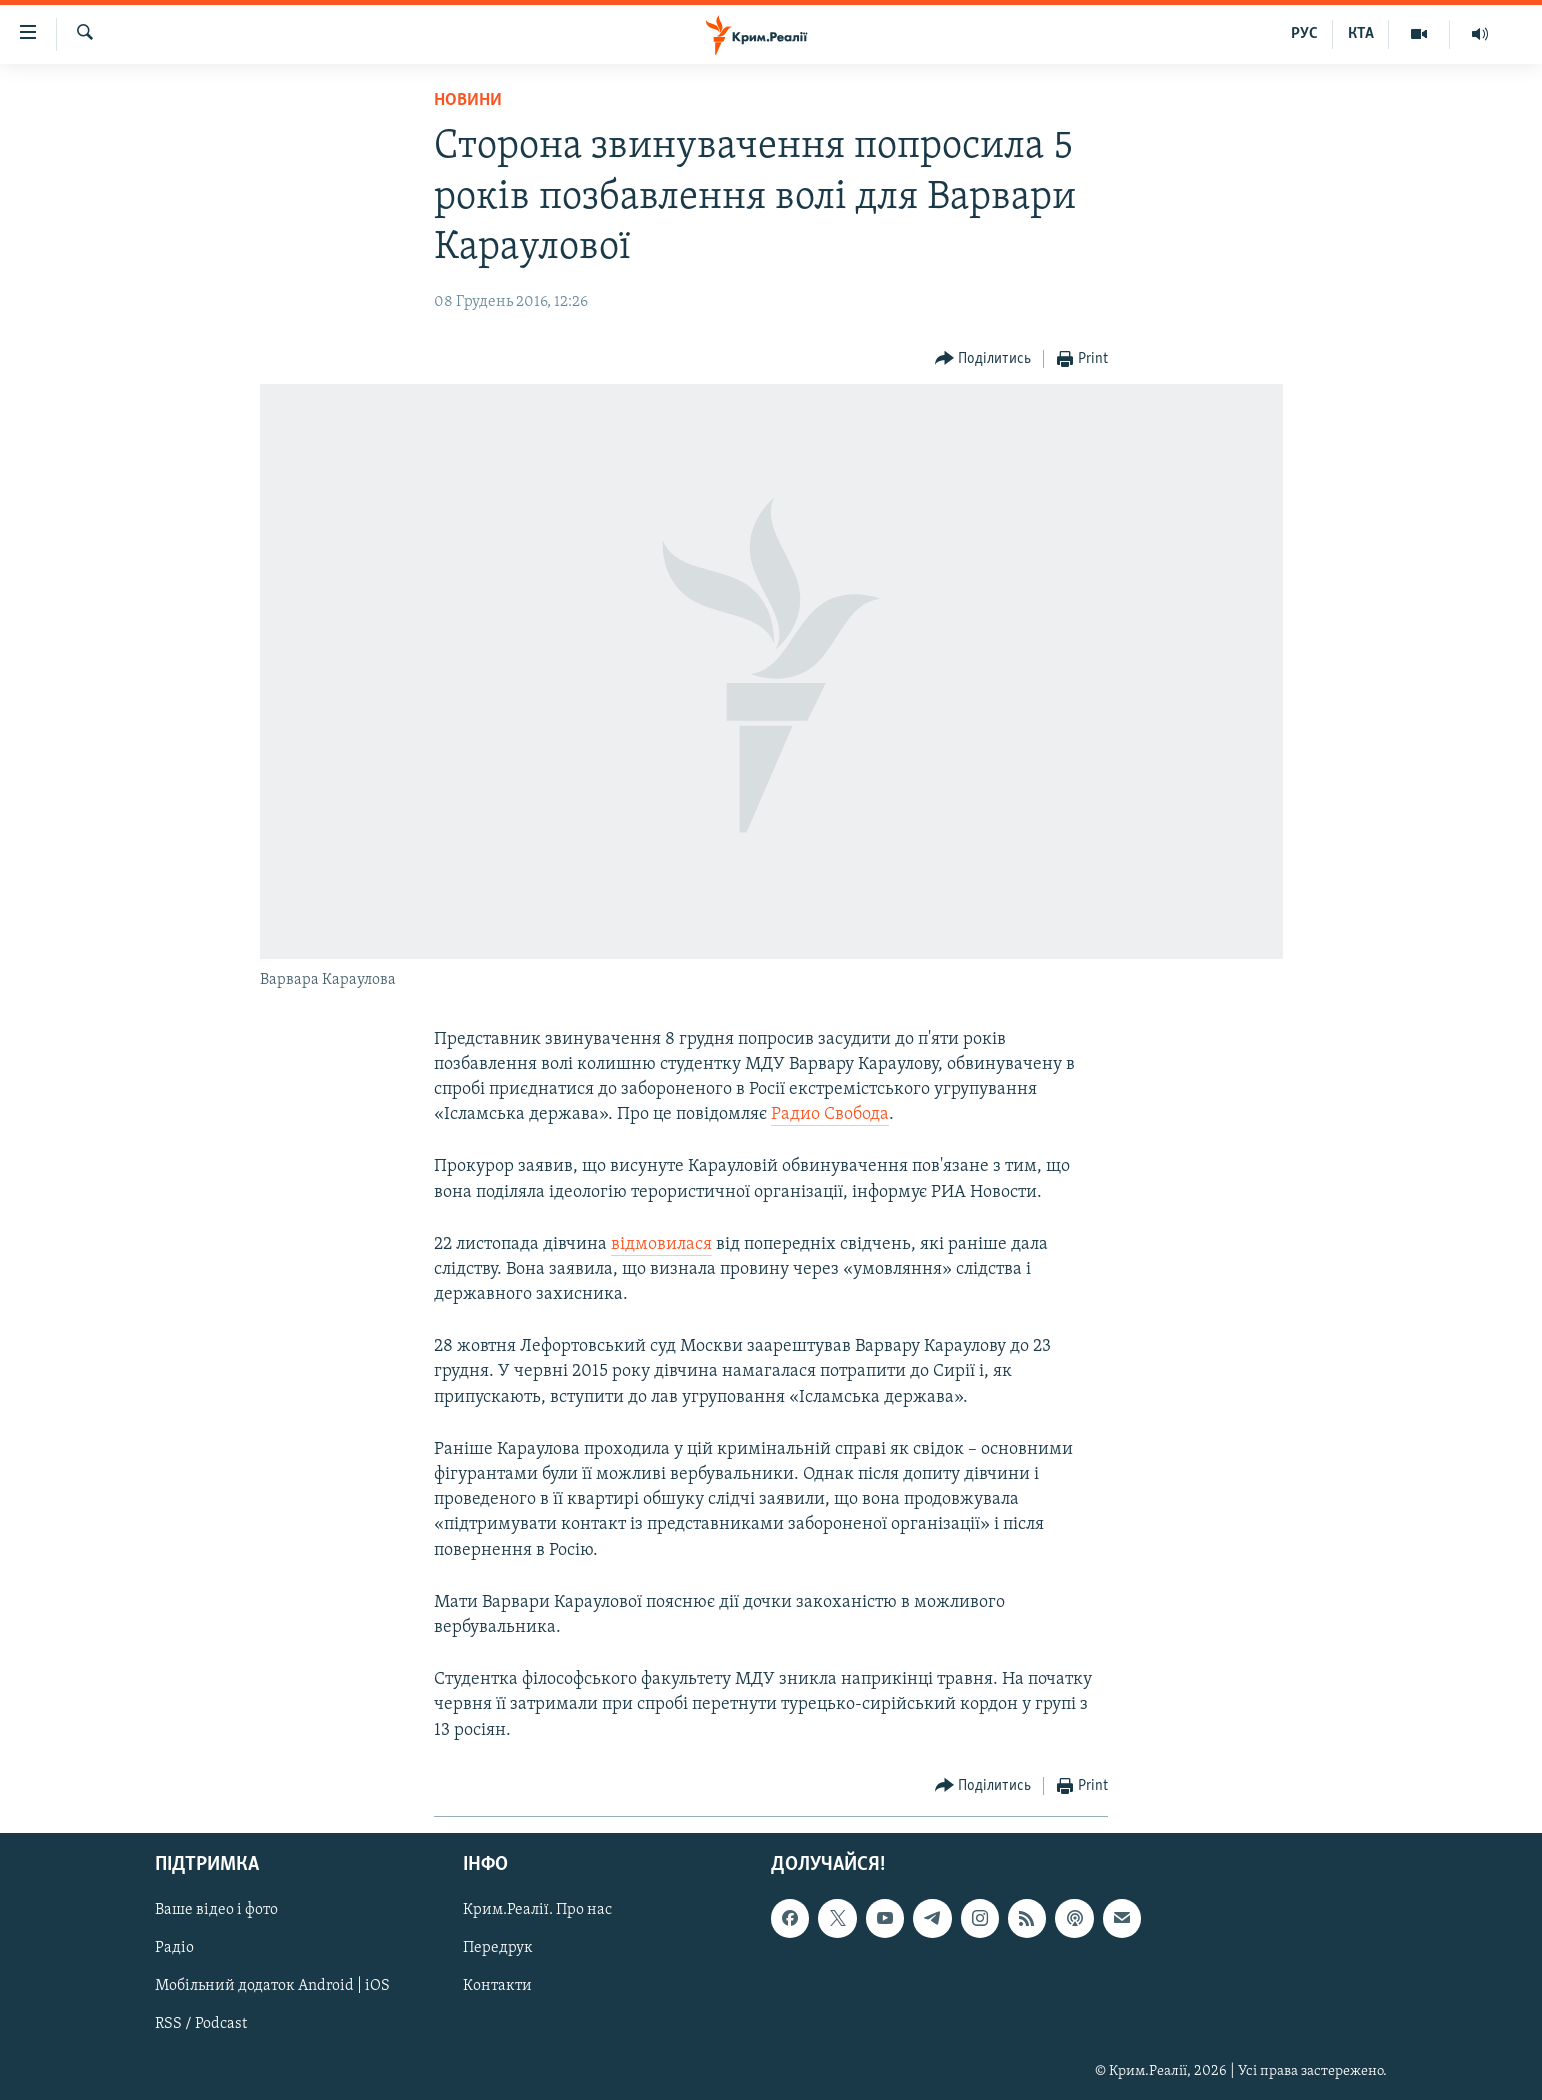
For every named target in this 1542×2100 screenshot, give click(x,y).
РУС (1304, 34)
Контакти (497, 1986)
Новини (468, 100)
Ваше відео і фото (216, 1910)
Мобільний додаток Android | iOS (272, 1986)
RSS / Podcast (201, 2024)
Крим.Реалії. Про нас (537, 1910)
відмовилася (661, 1244)
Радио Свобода (830, 1114)
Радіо (174, 1948)
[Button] (983, 359)
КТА (1361, 34)
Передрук (498, 1948)
